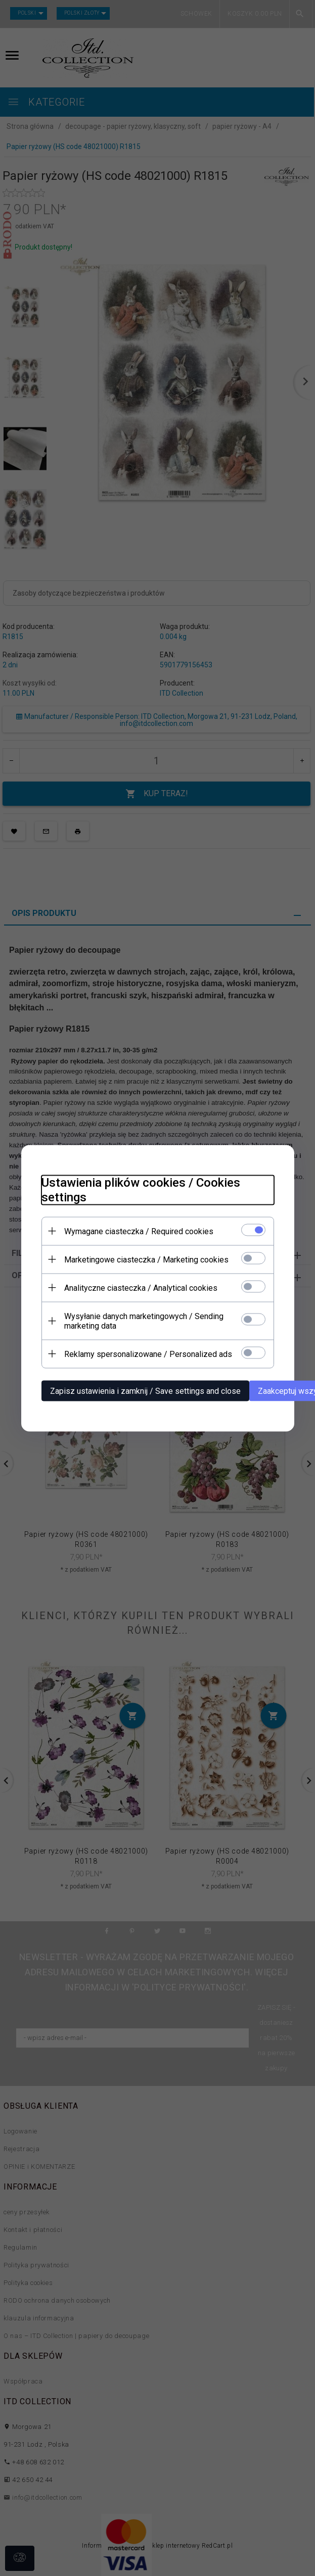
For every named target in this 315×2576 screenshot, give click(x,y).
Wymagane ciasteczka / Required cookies (138, 1231)
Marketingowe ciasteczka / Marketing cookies (146, 1259)
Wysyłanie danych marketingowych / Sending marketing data (143, 1320)
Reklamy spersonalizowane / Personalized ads (148, 1353)
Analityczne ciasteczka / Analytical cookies (140, 1287)
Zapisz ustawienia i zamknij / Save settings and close (145, 1390)
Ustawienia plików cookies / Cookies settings (140, 1189)
